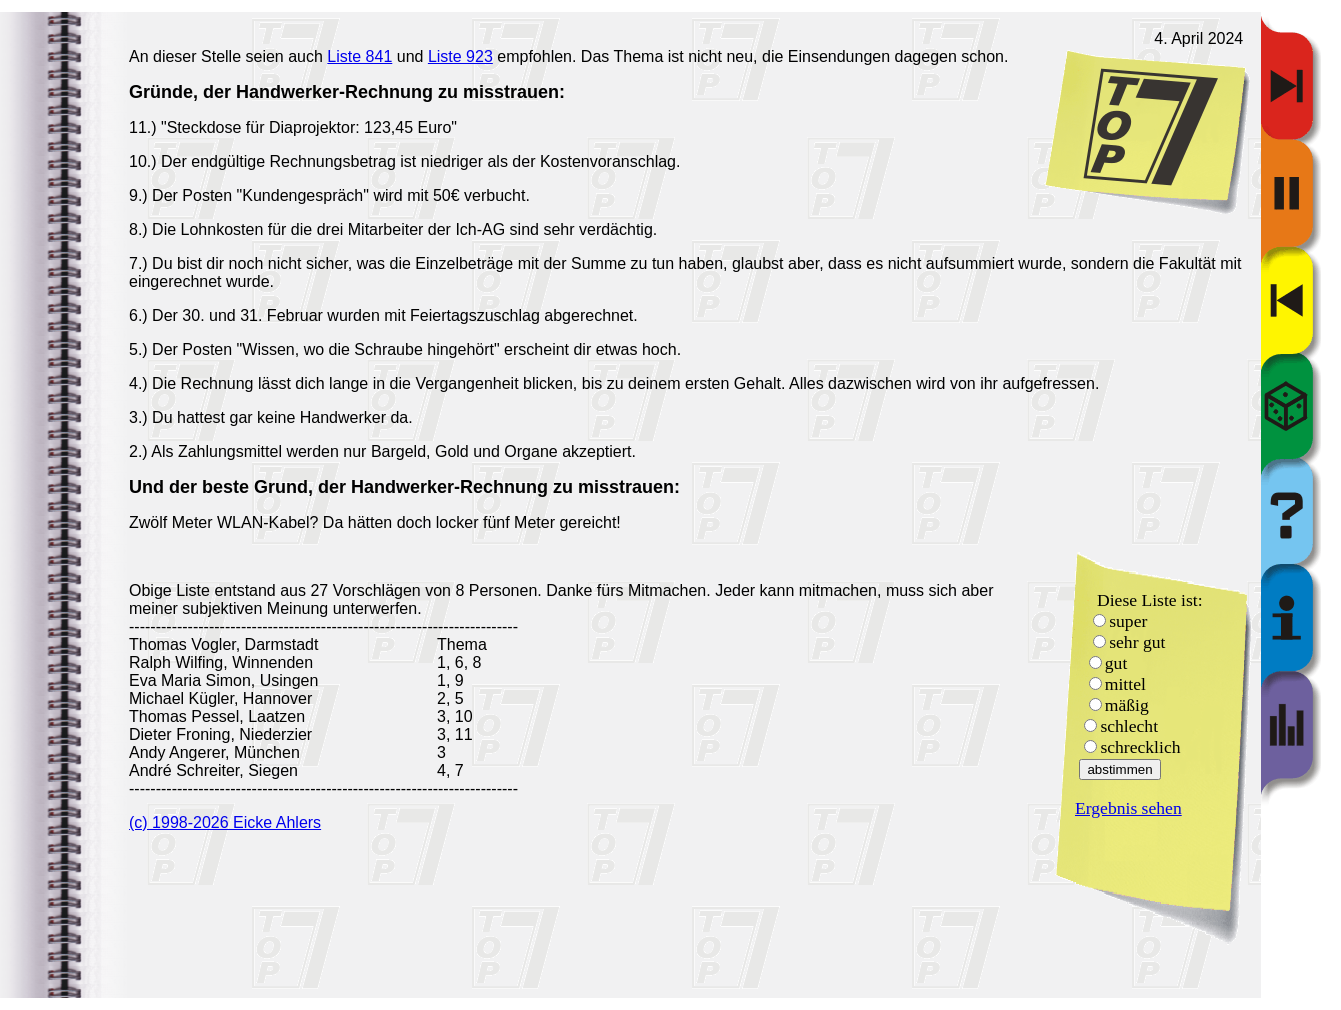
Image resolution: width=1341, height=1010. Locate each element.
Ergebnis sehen (1128, 808)
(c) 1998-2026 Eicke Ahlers (225, 822)
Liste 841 (359, 56)
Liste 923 (460, 56)
